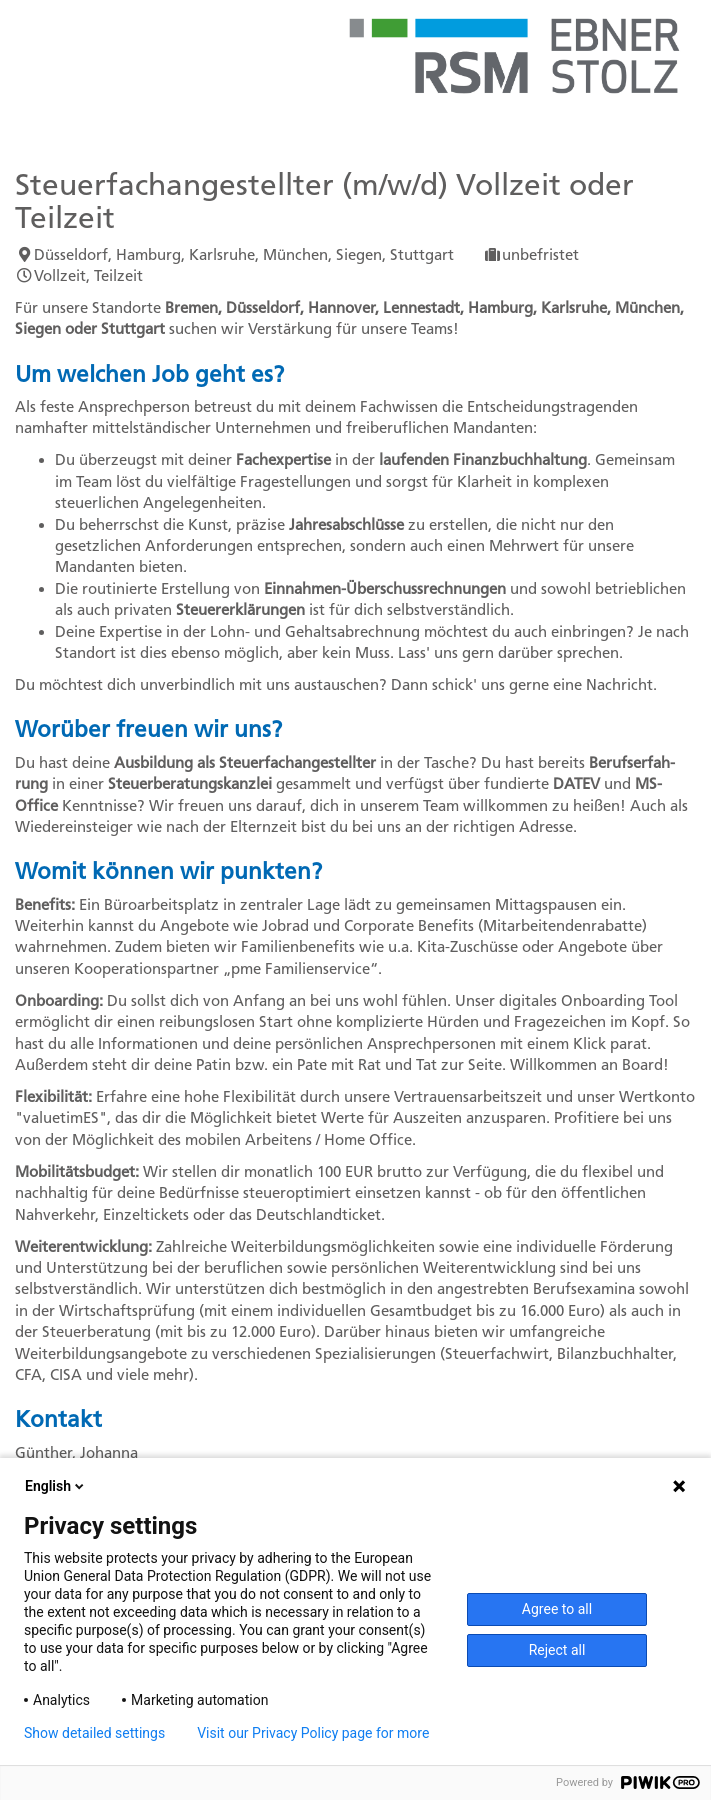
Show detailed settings (94, 1733)
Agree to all (557, 1609)
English (56, 1486)
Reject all (557, 1650)
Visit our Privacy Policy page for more (313, 1733)
